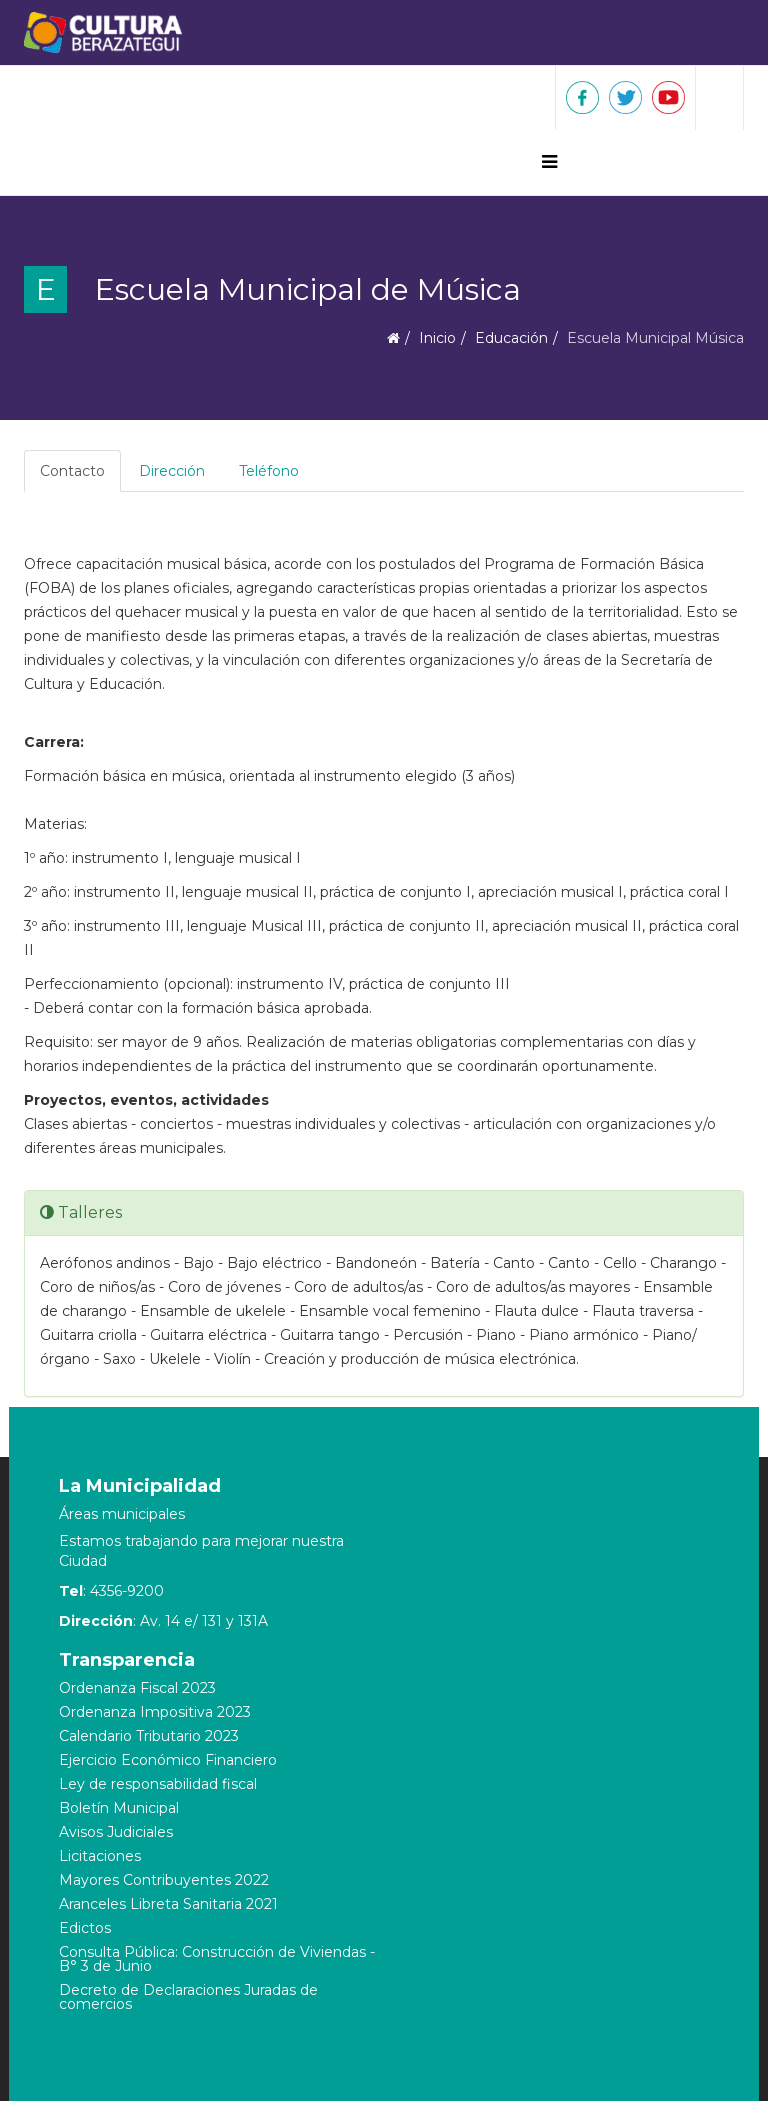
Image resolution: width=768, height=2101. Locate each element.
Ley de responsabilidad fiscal (158, 1784)
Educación (511, 338)
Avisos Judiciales (116, 1832)
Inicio (437, 338)
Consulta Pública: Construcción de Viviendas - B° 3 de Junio (217, 1959)
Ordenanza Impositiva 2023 (155, 1712)
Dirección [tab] (172, 471)
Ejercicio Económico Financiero (168, 1760)
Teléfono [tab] (269, 471)
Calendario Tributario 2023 (149, 1736)
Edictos (85, 1928)
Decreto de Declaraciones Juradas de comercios (188, 1997)
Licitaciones (100, 1856)
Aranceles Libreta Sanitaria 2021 (168, 1904)
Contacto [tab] (72, 471)
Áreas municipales (122, 1514)
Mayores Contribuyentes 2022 (164, 1880)
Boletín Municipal (119, 1808)
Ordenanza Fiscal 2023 (137, 1688)
